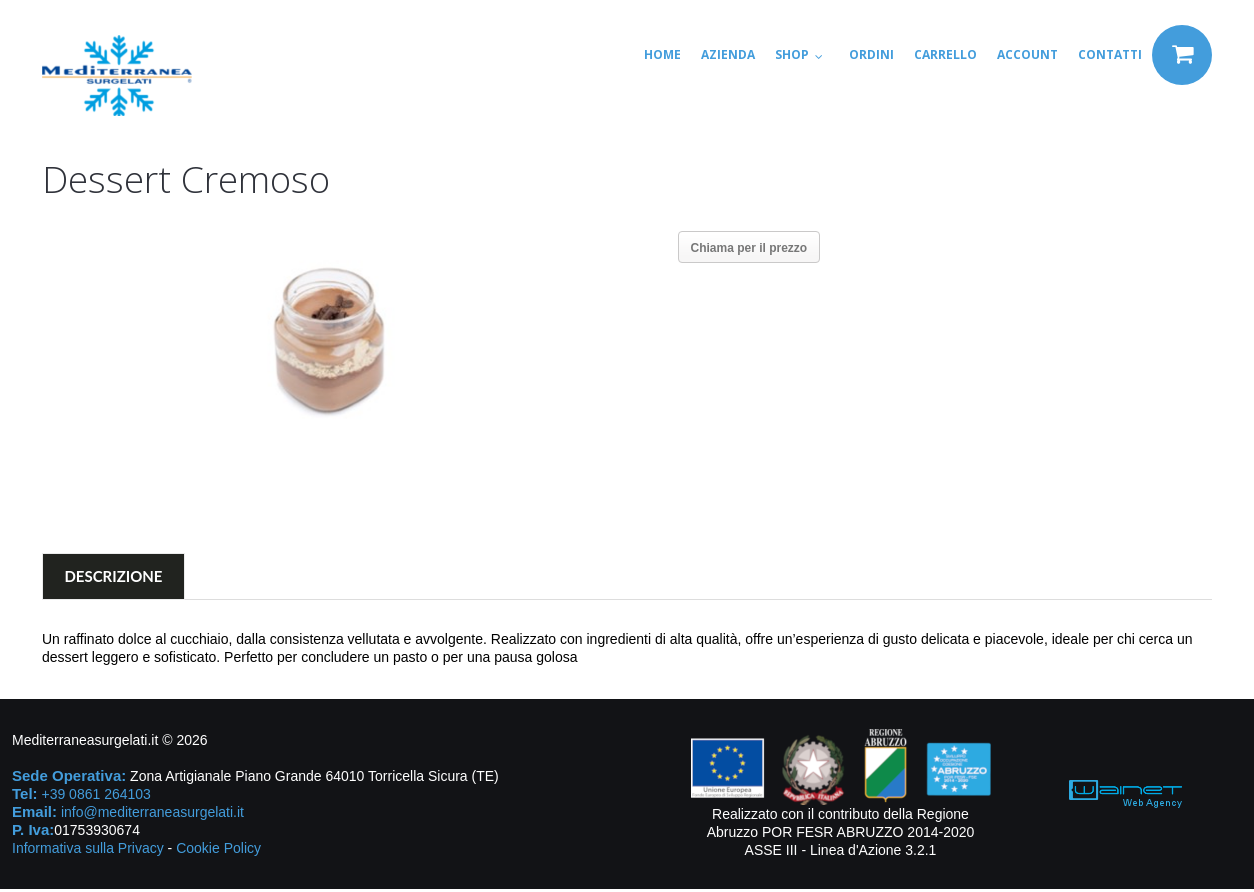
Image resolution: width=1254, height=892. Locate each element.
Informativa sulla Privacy (88, 851)
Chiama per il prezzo (749, 248)
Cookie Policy (218, 851)
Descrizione (114, 579)
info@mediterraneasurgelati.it (152, 815)
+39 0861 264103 (95, 797)
